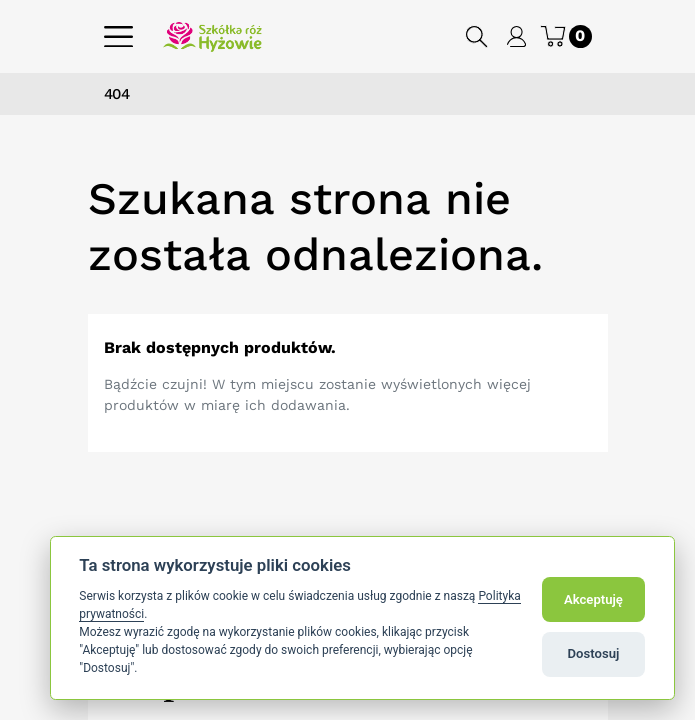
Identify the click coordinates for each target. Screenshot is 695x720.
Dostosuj (594, 653)
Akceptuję (593, 599)
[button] (477, 36)
